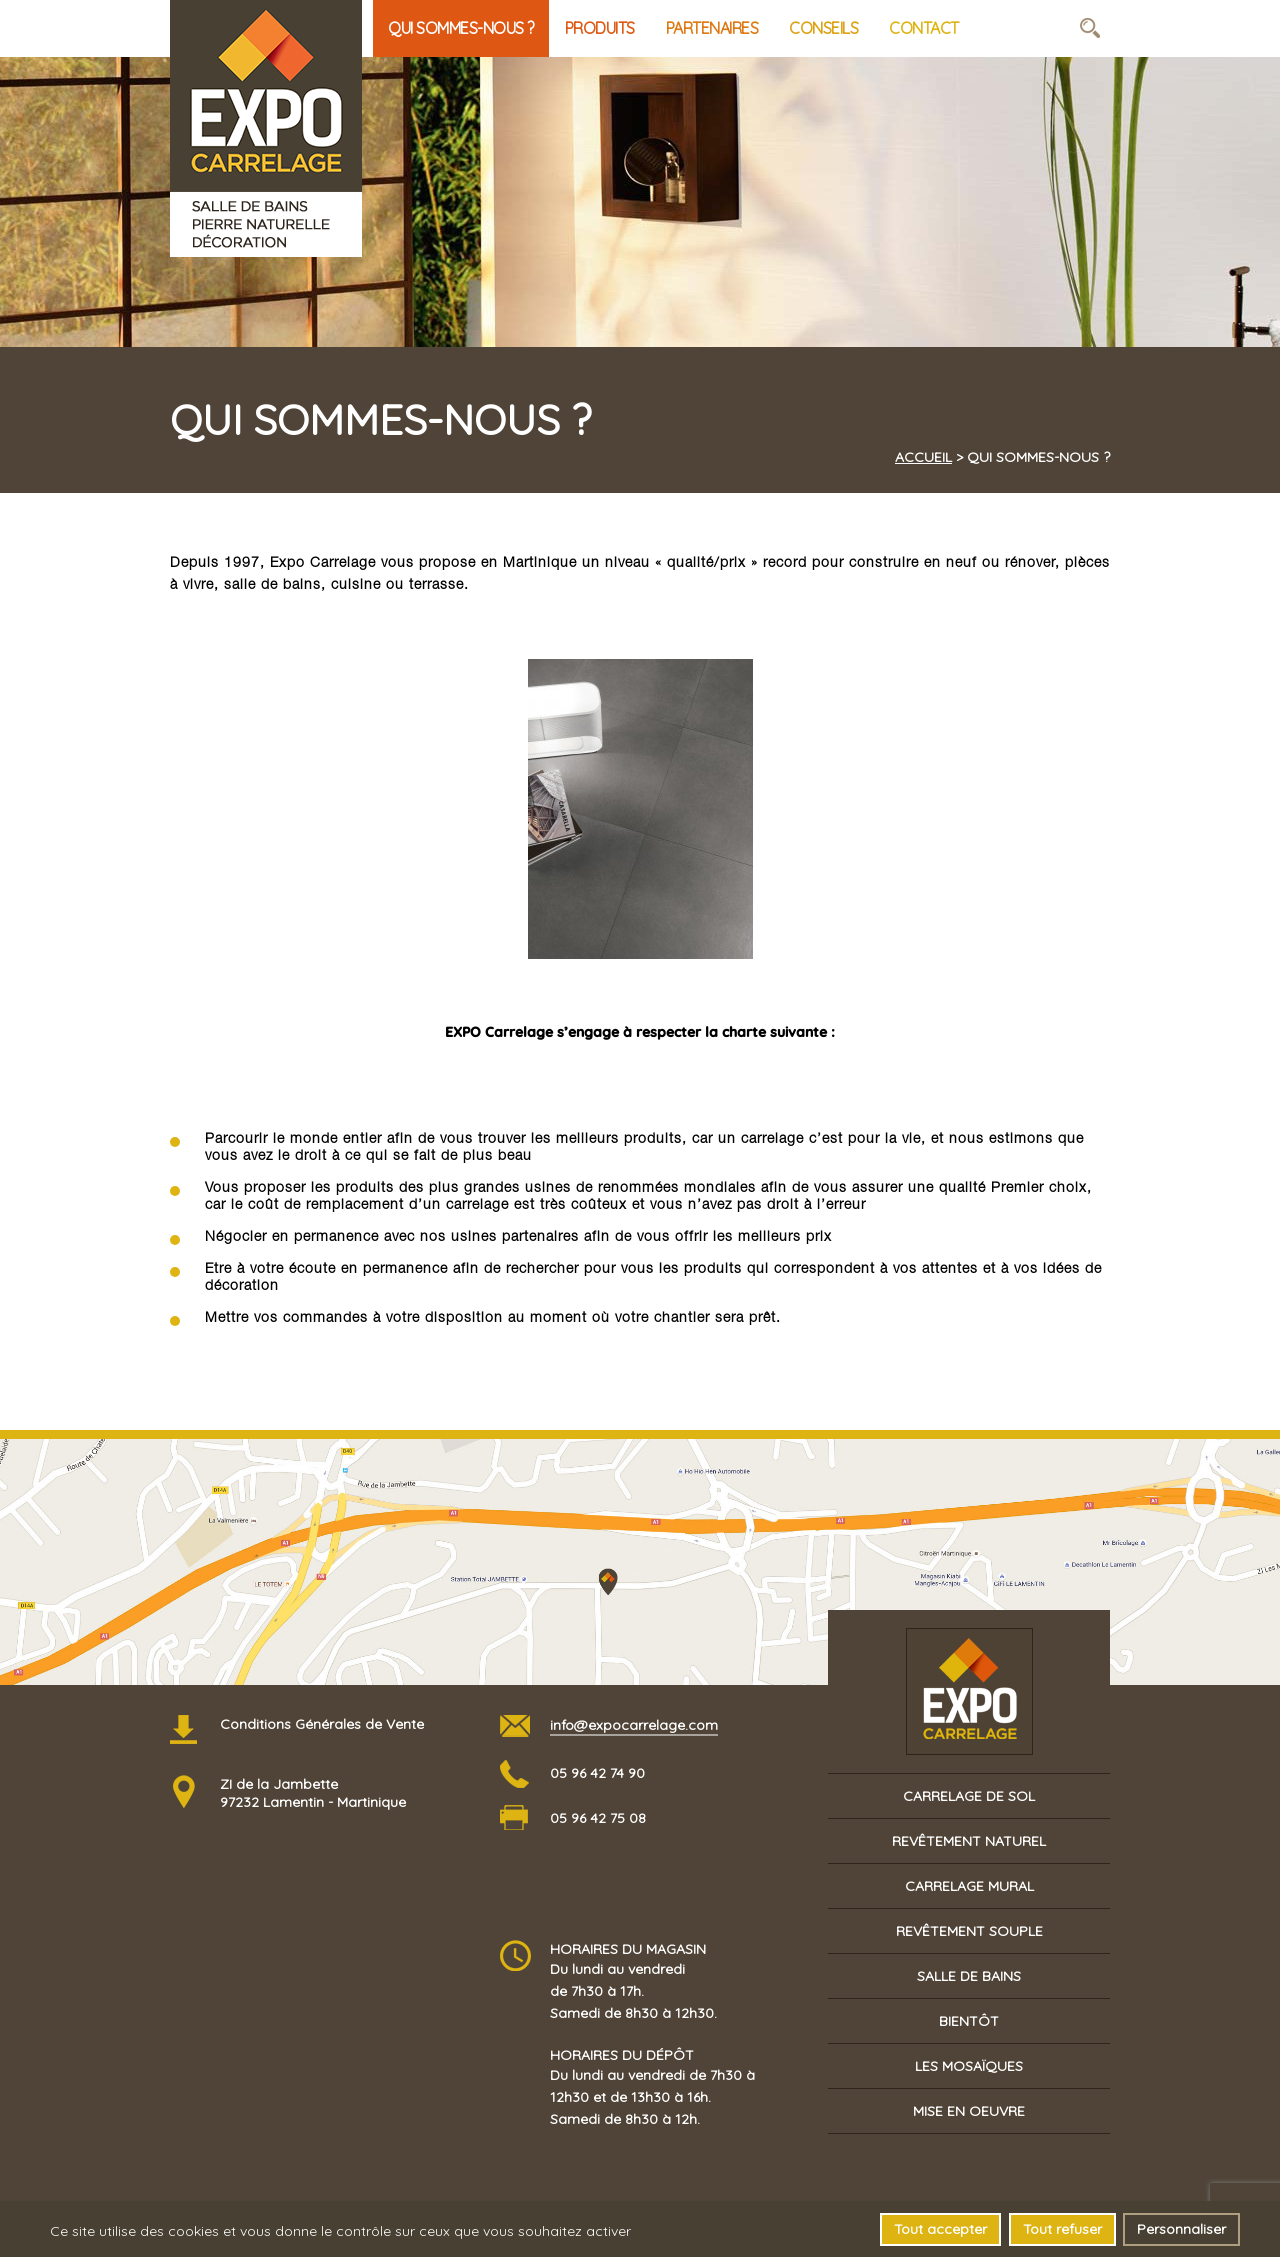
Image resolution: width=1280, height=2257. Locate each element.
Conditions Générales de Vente (322, 1724)
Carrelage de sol (969, 1796)
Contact (924, 28)
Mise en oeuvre (969, 2111)
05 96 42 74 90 (597, 1773)
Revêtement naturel (969, 1841)
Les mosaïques (969, 2066)
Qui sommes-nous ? (461, 28)
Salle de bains (969, 1976)
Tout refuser (1062, 2230)
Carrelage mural (969, 1886)
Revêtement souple (969, 1931)
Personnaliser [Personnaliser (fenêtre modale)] (1181, 2230)
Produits (600, 28)
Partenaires (712, 28)
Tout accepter (940, 2230)
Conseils (823, 28)
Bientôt (969, 2021)
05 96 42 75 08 (598, 1818)
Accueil (923, 457)
